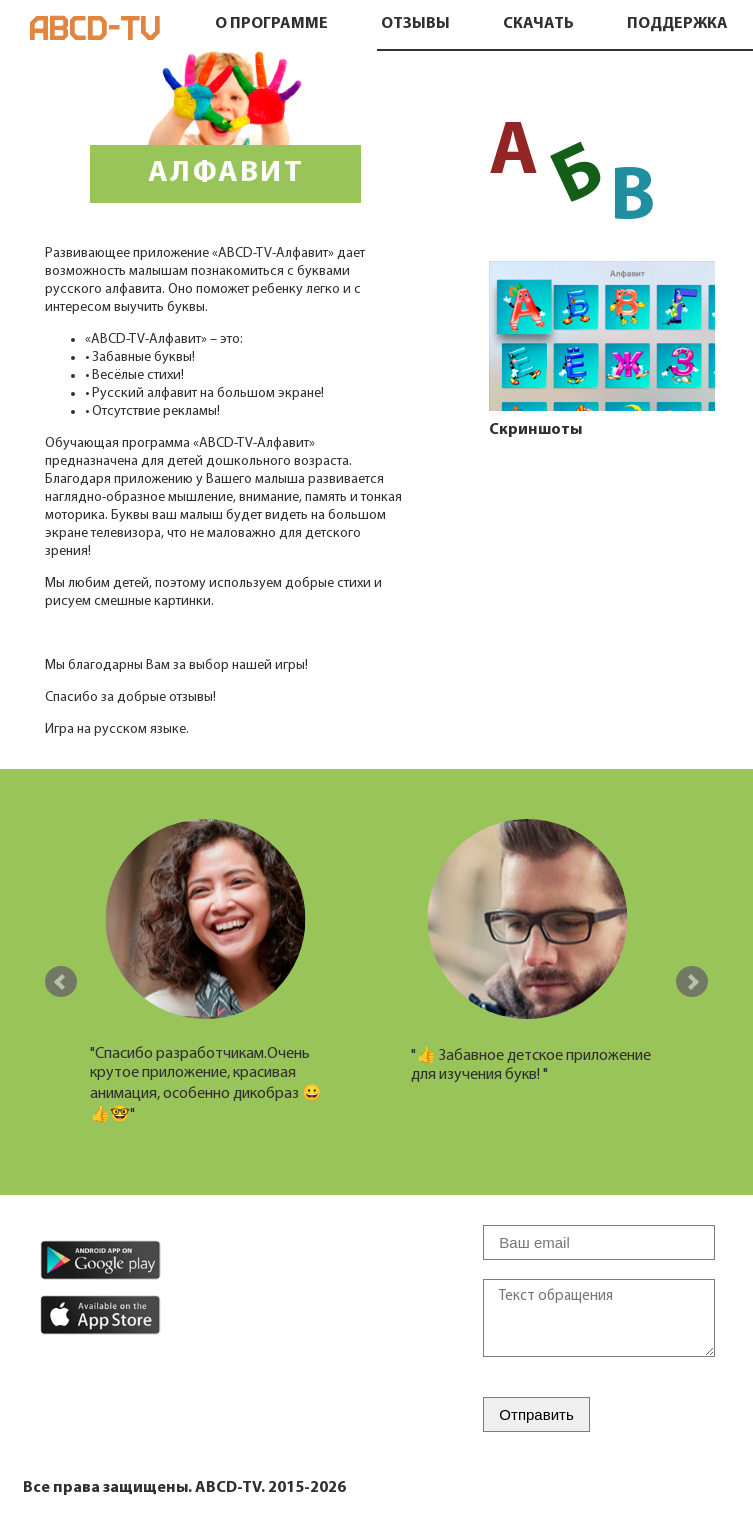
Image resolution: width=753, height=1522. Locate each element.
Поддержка (677, 24)
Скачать (538, 24)
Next (692, 982)
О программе (271, 24)
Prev (61, 982)
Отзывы (415, 24)
